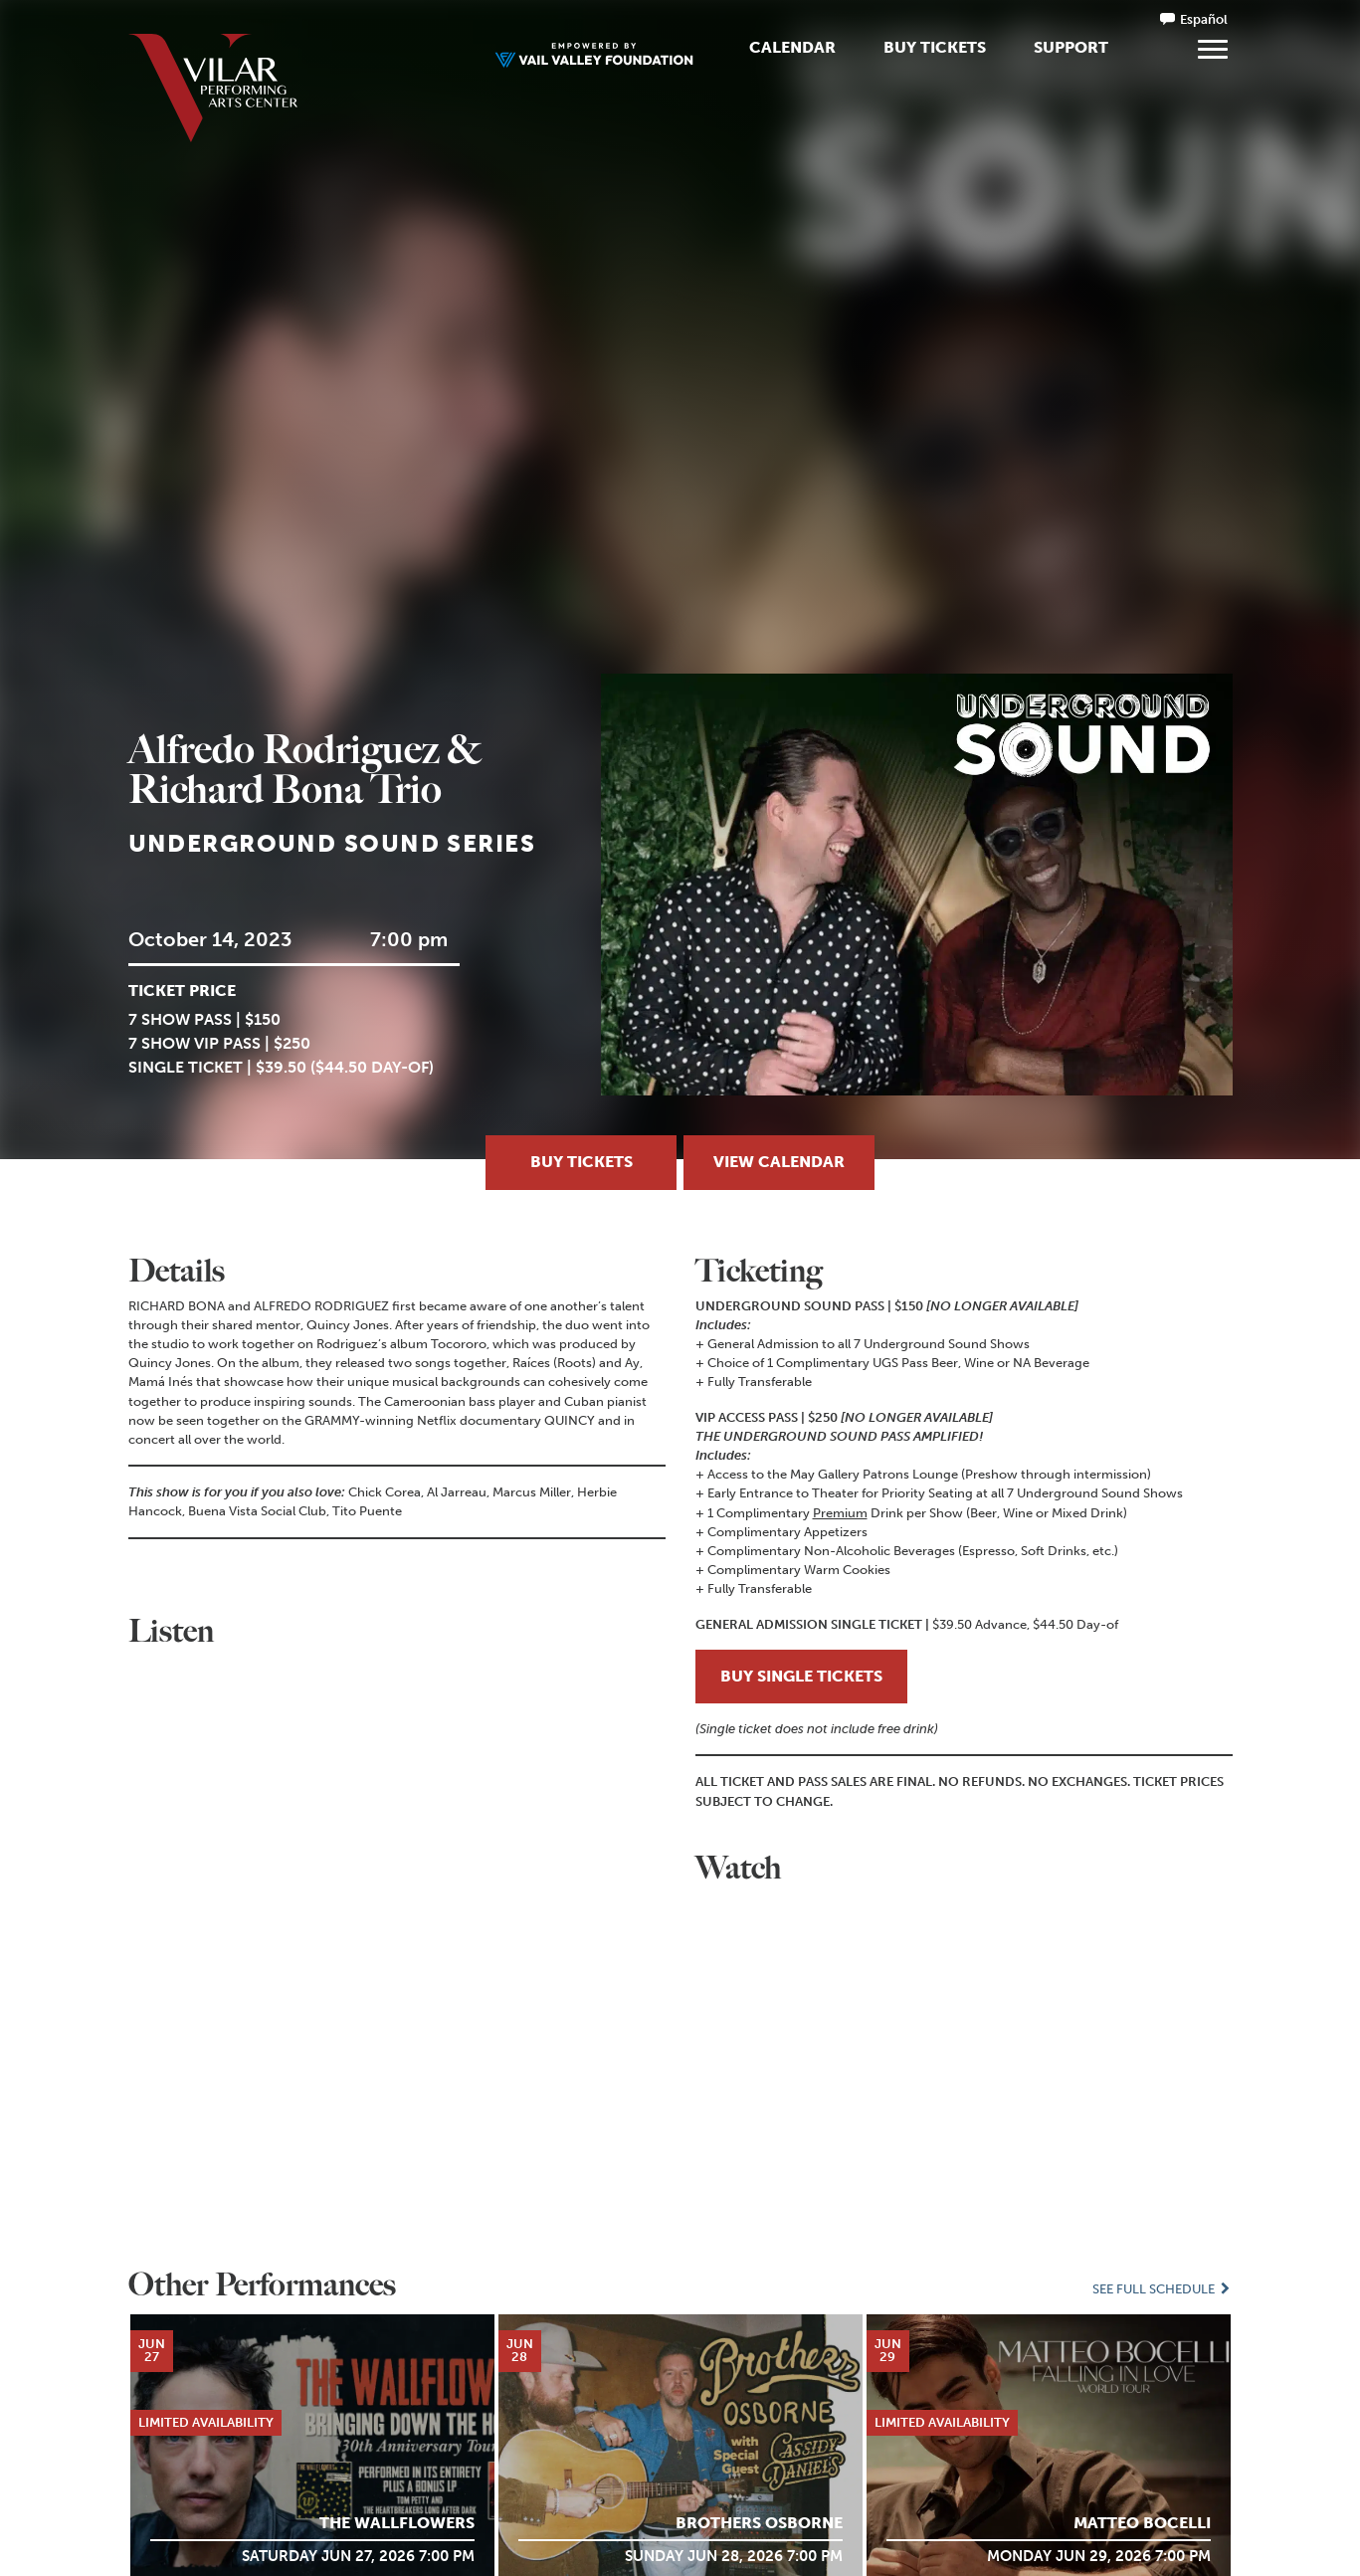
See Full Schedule (1162, 2288)
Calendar (792, 47)
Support (1071, 47)
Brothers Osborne (759, 2521)
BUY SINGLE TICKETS (801, 1676)
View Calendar (779, 1161)
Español (1204, 19)
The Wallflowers (397, 2521)
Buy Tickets (934, 47)
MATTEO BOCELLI (1142, 2521)
